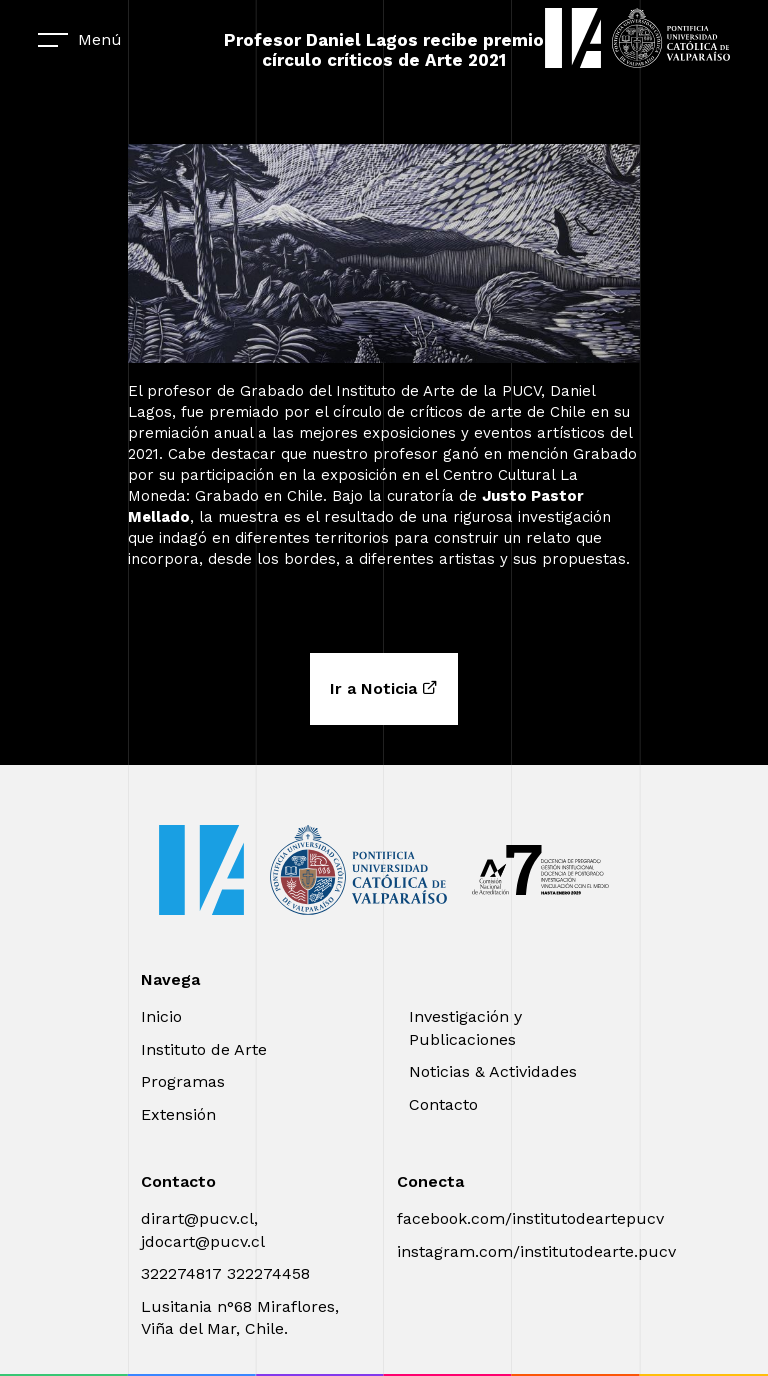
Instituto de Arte (204, 1049)
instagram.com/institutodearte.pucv (536, 1251)
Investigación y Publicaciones (465, 1027)
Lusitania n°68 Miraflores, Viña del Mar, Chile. (240, 1317)
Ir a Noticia (384, 688)
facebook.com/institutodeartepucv (530, 1218)
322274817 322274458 (225, 1273)
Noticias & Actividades (493, 1071)
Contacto (443, 1104)
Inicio (161, 1016)
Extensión (178, 1114)
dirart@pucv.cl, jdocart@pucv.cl (203, 1229)
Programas (183, 1081)
